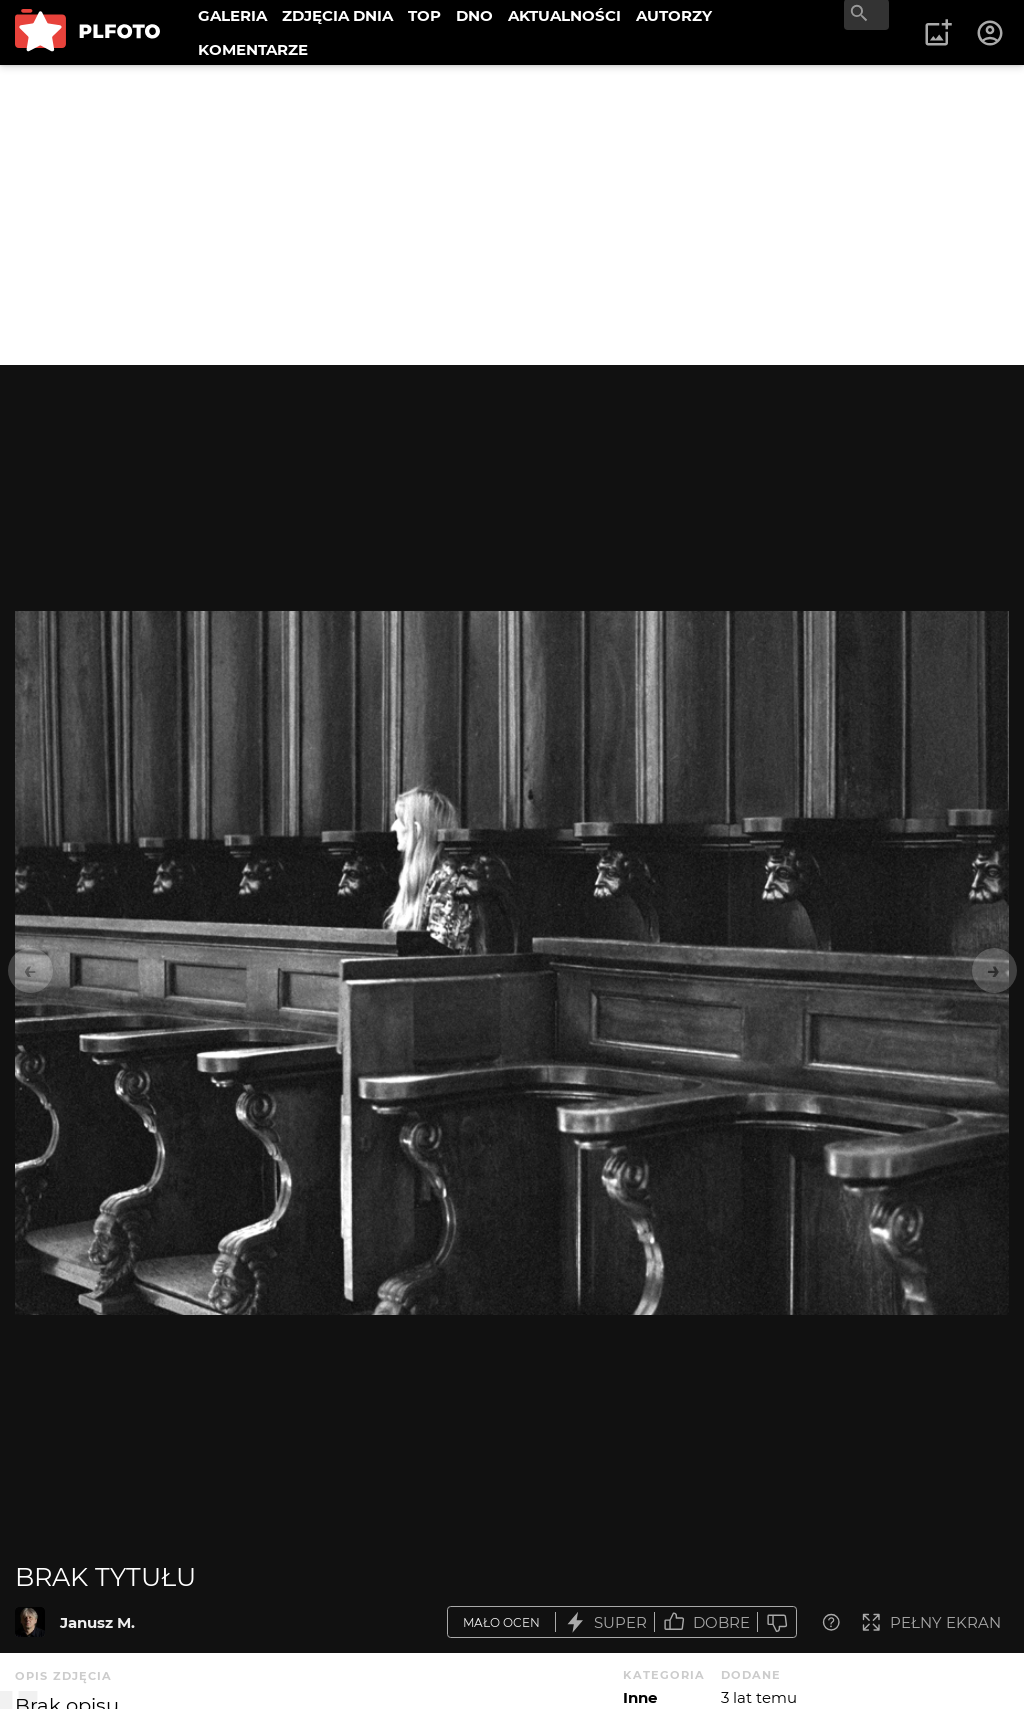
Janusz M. (97, 1622)
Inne (640, 1697)
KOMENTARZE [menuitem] (253, 49)
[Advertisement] (512, 215)
